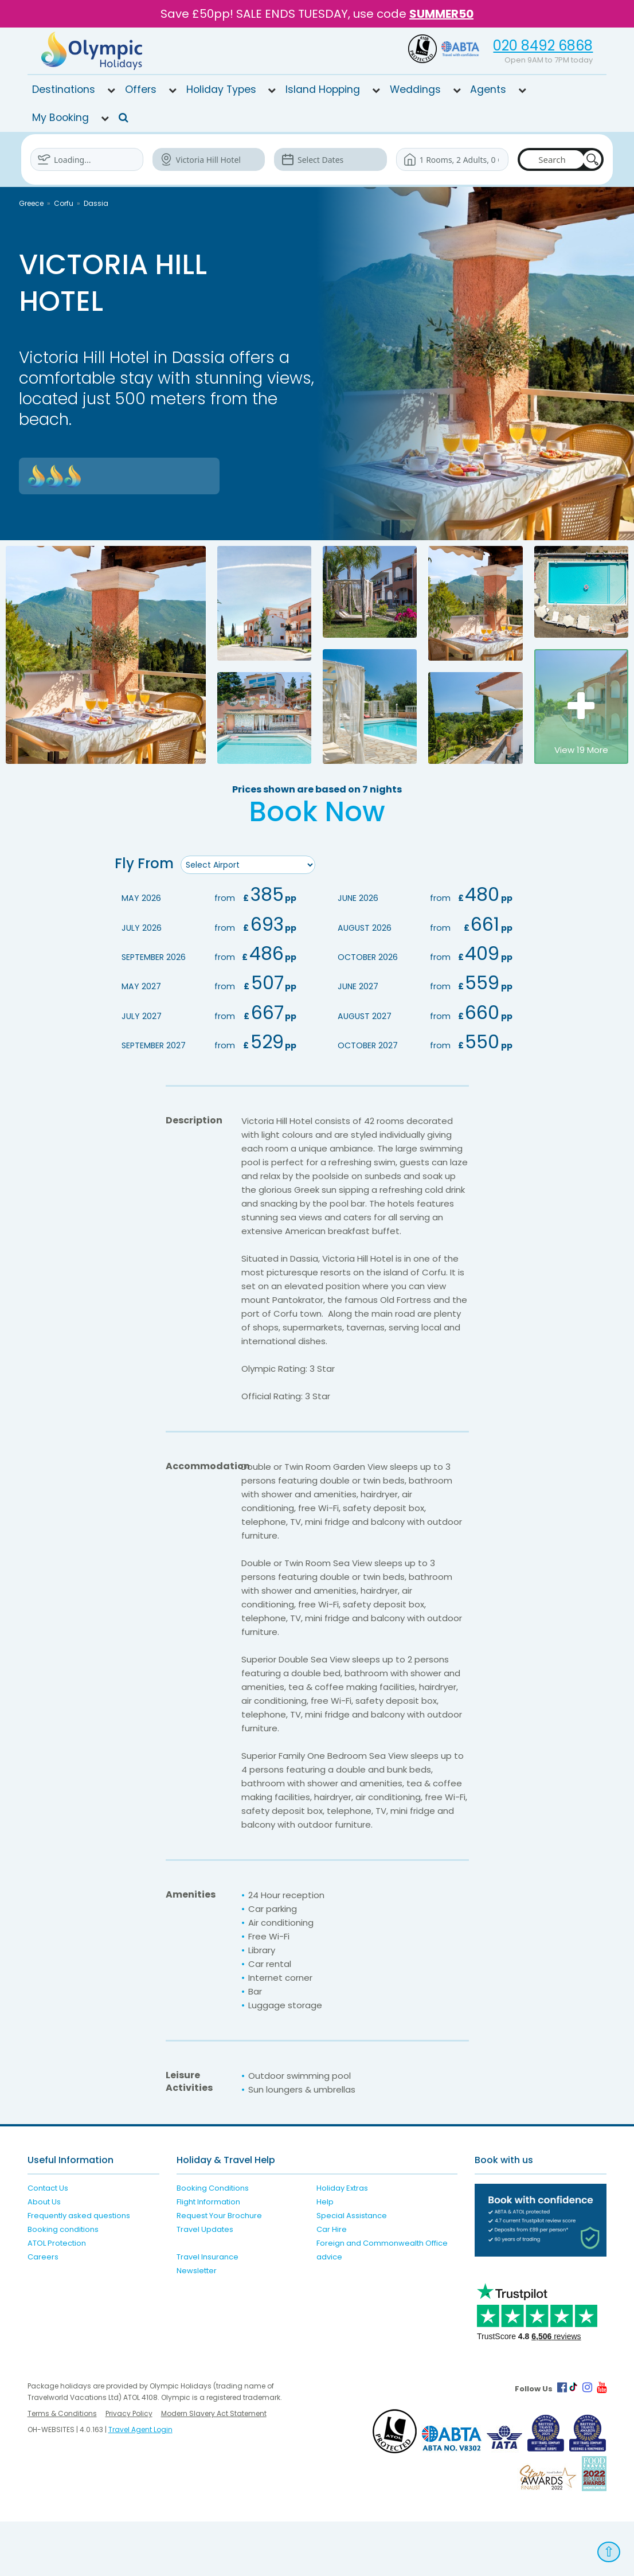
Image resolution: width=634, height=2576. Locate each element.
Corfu (63, 203)
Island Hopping (322, 89)
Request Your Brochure (219, 2270)
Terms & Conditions (62, 2468)
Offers (140, 89)
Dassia (96, 203)
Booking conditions (63, 2283)
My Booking (60, 117)
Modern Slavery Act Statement (214, 2468)
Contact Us (48, 2242)
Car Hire (331, 2283)
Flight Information (208, 2256)
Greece (31, 203)
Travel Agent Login (140, 2484)
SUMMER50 (441, 14)
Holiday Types (221, 89)
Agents (488, 89)
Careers (43, 2311)
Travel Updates (205, 2283)
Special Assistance (351, 2270)
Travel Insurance (207, 2311)
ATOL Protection (57, 2297)
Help (325, 2256)
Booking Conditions (213, 2242)
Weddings (415, 89)
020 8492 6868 (543, 45)
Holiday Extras (342, 2242)
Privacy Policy (128, 2468)
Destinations (63, 89)
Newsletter (197, 2325)
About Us (44, 2256)
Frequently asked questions (79, 2270)
